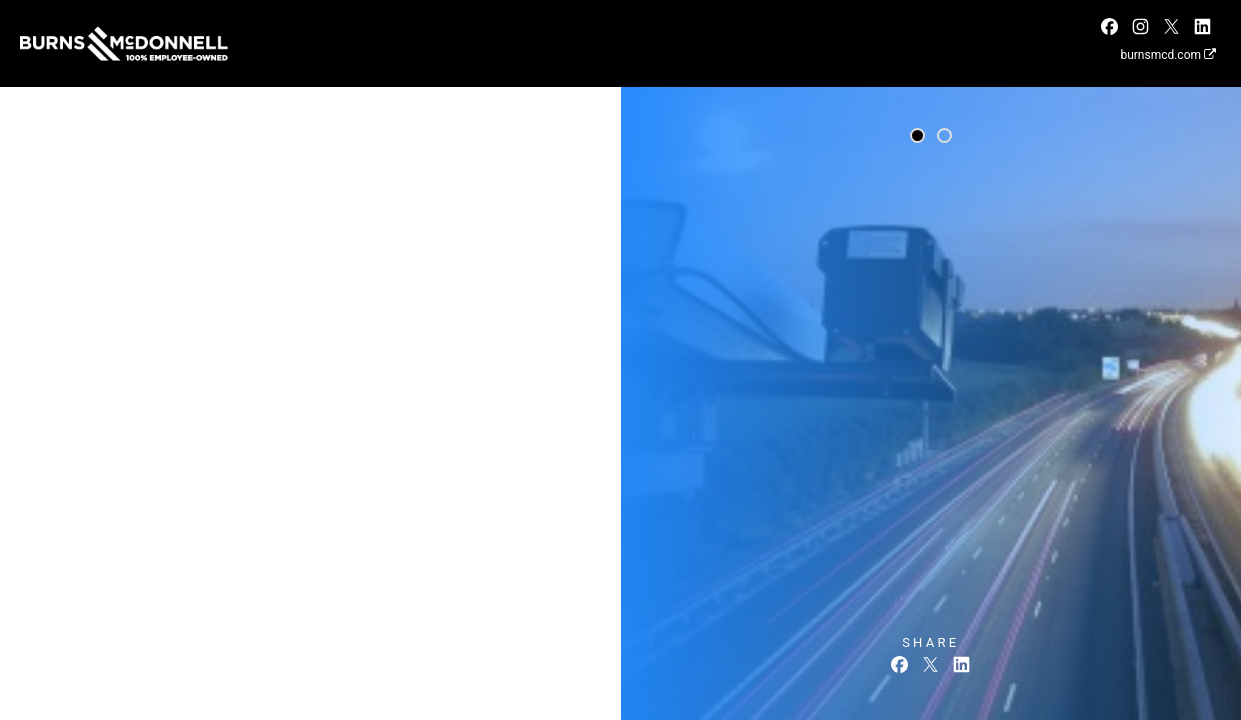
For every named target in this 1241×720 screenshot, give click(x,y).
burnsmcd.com (1168, 55)
